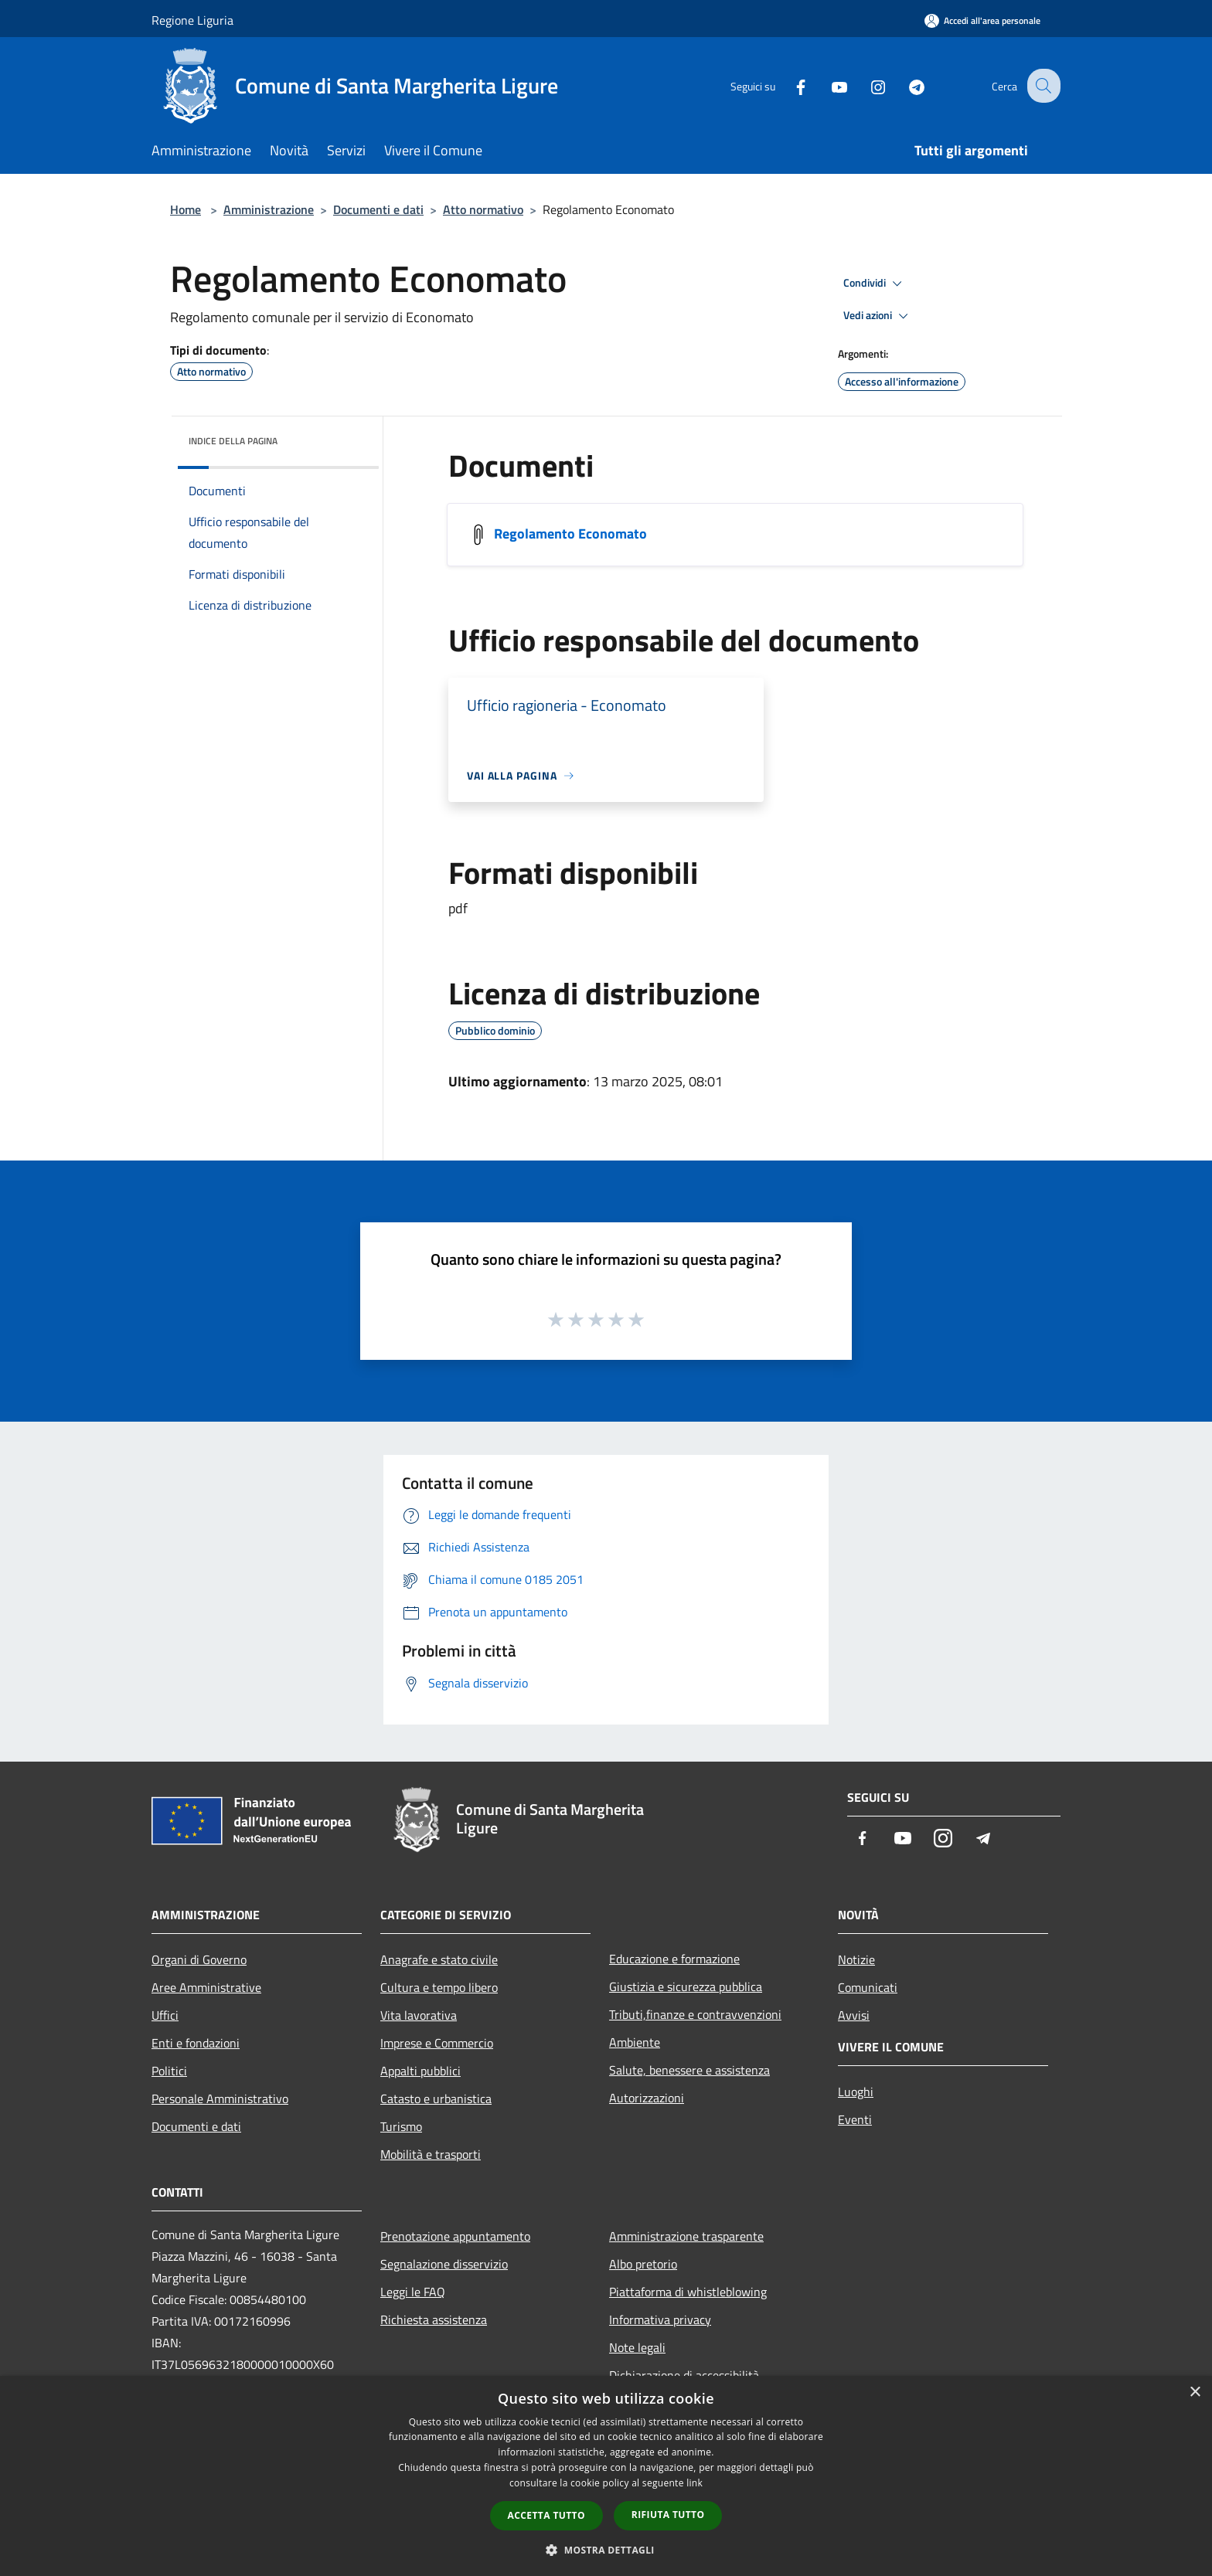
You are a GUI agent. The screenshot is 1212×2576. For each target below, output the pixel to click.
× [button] (1194, 2392)
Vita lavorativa (418, 2015)
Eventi (855, 2119)
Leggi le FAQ (412, 2291)
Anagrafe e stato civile (439, 1959)
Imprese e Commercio (436, 2043)
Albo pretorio (643, 2264)
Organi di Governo (199, 1959)
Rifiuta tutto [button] (668, 2514)
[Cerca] (1041, 85)
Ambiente (634, 2042)
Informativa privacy (660, 2319)
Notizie (856, 1959)
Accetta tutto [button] (546, 2515)
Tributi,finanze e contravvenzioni (695, 2014)
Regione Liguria (192, 20)
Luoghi (855, 2091)
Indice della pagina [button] (233, 440)
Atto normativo (483, 209)
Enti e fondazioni (196, 2043)
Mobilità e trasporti (430, 2154)
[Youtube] (827, 85)
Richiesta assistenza (433, 2319)
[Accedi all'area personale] (982, 20)
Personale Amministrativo (220, 2098)
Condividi (875, 283)
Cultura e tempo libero (439, 1987)
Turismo (401, 2126)
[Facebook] (788, 85)
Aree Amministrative (206, 1987)
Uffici (165, 2015)
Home (185, 209)
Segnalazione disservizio (444, 2264)
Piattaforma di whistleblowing (688, 2291)
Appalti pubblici (420, 2070)
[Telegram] (904, 85)
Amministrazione (268, 209)
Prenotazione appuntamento (455, 2236)
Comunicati (867, 1987)
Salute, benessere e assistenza (689, 2070)
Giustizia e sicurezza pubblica (685, 1986)
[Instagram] (865, 85)
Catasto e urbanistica (436, 2098)
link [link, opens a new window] (694, 2482)
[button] (606, 2549)
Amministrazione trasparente (686, 2236)
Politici (169, 2070)
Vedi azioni (878, 316)
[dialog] (606, 2476)
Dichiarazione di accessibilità (684, 2375)
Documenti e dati (378, 209)
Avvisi (854, 2015)
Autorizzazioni (646, 2097)
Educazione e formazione (674, 1958)
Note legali (637, 2347)
